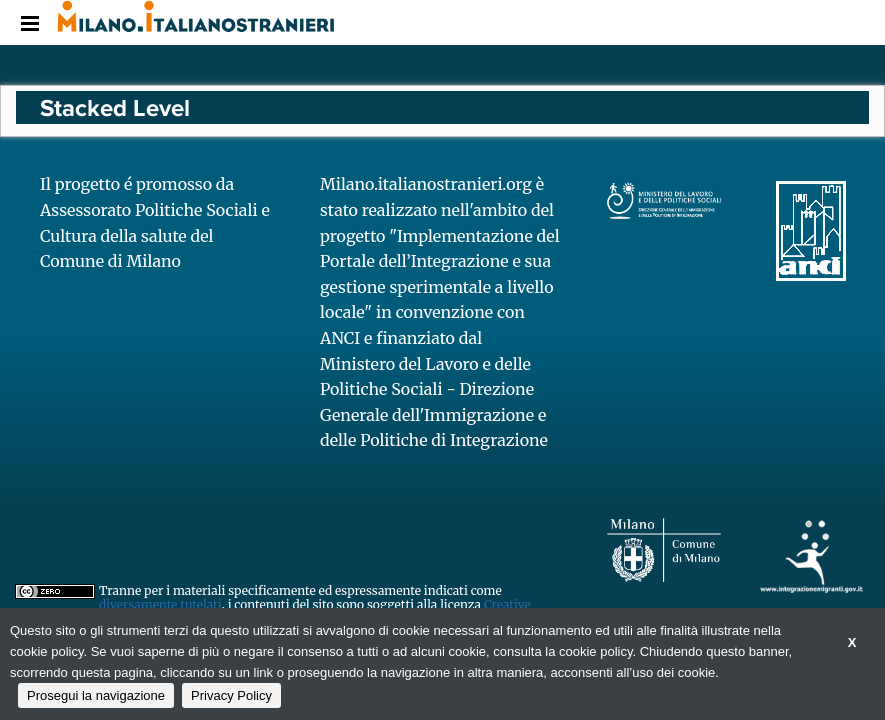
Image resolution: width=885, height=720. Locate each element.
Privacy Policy (231, 695)
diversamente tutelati (160, 604)
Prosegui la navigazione (96, 695)
